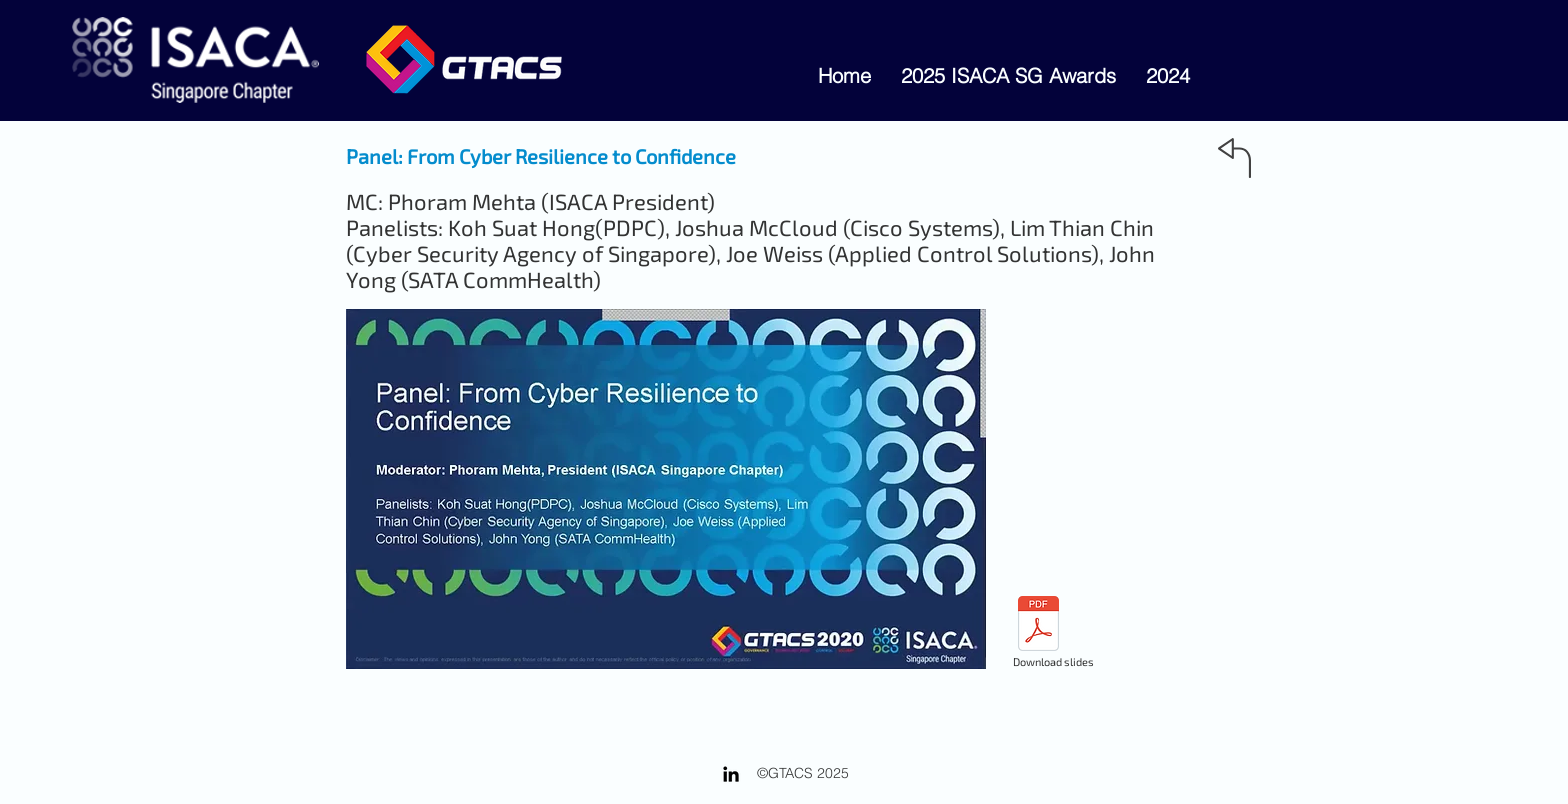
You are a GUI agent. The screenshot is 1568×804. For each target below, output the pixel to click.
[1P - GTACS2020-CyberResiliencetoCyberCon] (1038, 626)
